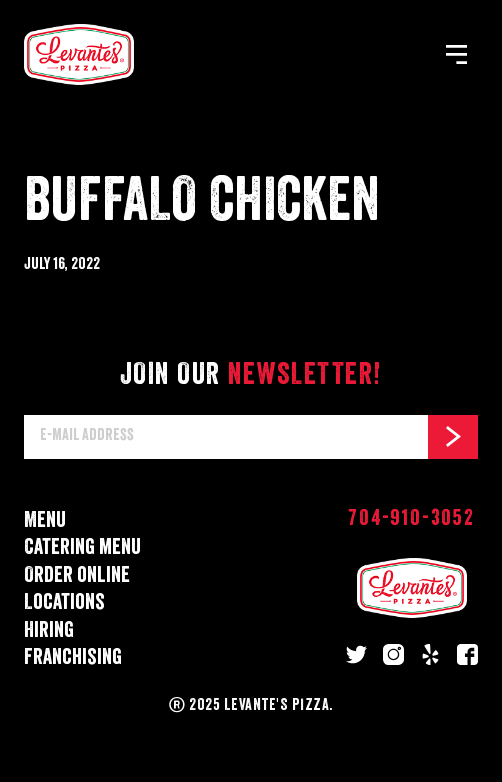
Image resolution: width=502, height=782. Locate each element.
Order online (77, 575)
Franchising (73, 657)
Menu (45, 520)
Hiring (49, 630)
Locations (64, 602)
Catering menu (82, 547)
